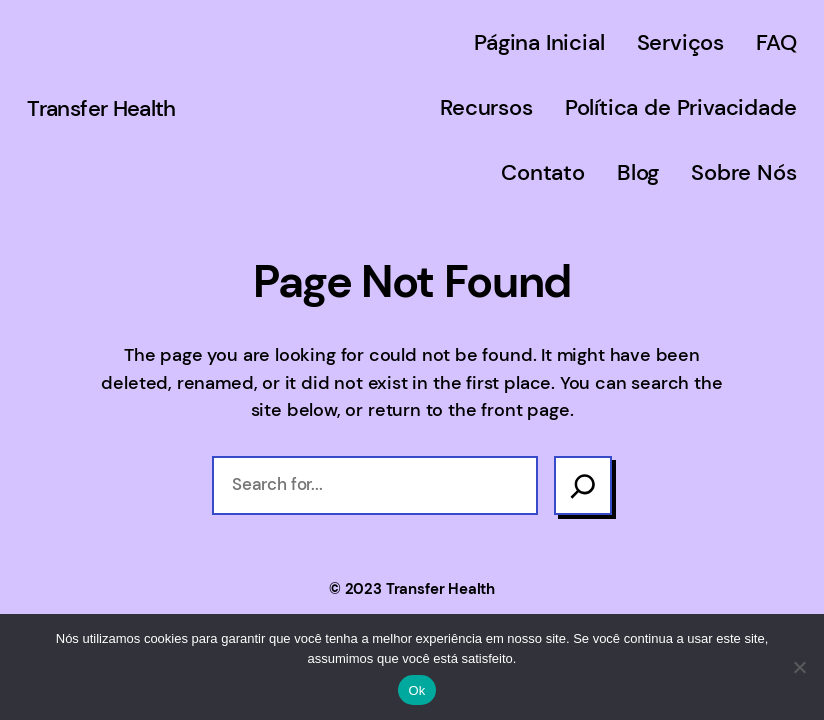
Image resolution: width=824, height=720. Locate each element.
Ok (416, 690)
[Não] (799, 667)
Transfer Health (101, 108)
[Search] (583, 485)
